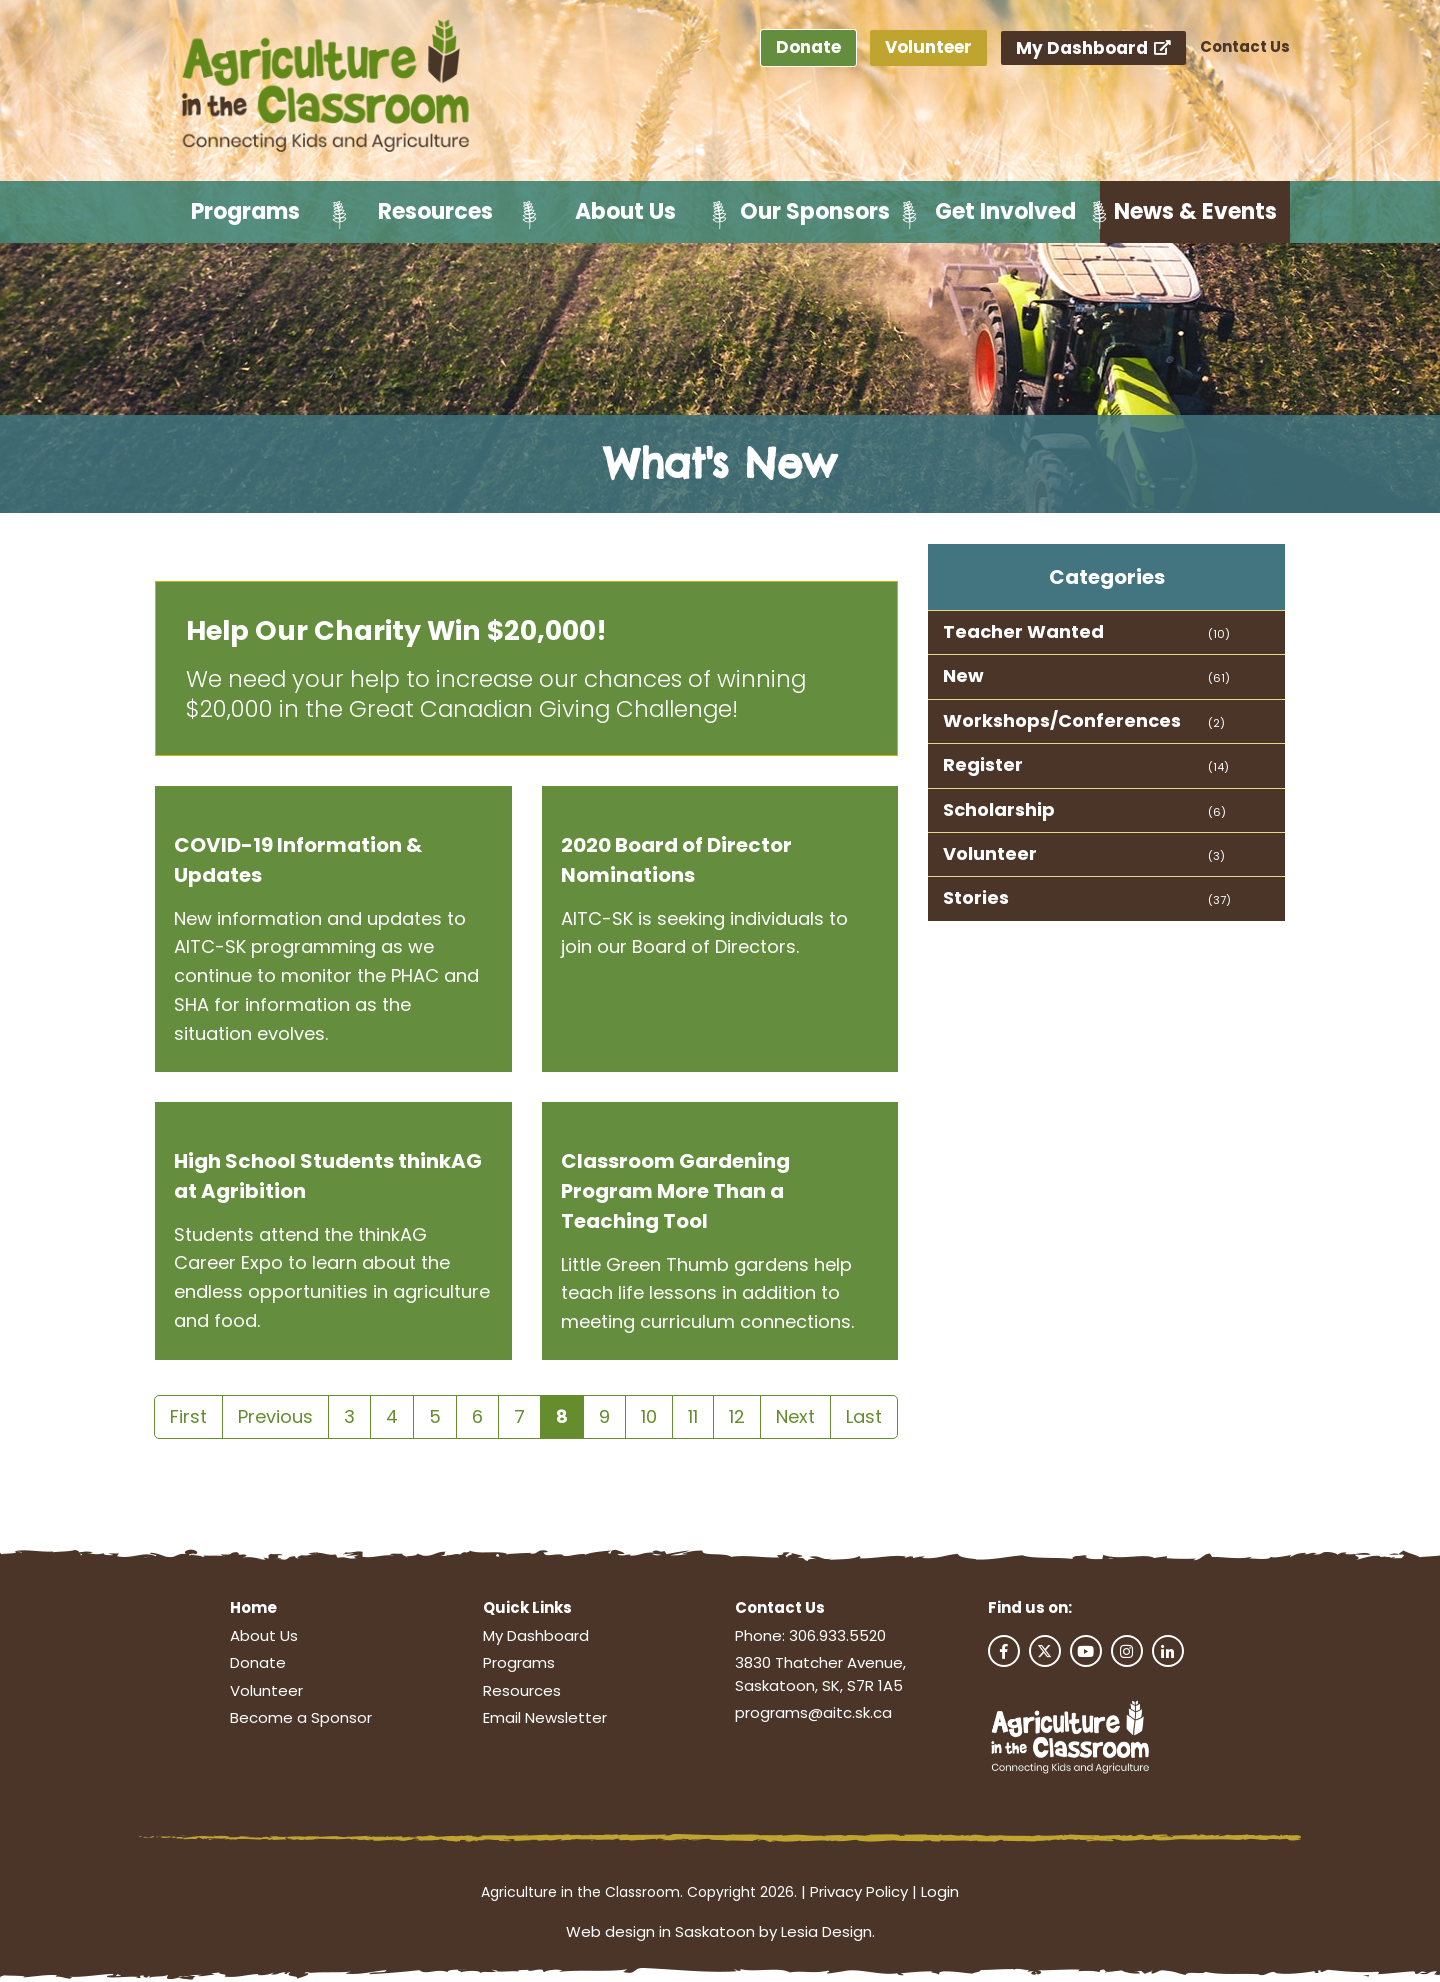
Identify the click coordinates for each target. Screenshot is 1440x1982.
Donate (808, 47)
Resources (435, 211)
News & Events (1195, 211)
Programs (245, 211)
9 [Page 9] (604, 1416)
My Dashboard (1094, 48)
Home (253, 1607)
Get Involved (1005, 211)
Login (940, 1891)
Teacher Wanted (1023, 631)
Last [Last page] (864, 1416)
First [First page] (188, 1416)
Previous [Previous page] (275, 1416)
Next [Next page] (795, 1416)
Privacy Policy (859, 1891)
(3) (1216, 856)
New (963, 675)
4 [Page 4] (392, 1416)
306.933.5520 (837, 1635)
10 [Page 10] (649, 1416)
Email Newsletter (545, 1717)
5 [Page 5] (435, 1416)
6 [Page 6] (477, 1416)
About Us (625, 211)
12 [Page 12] (737, 1416)
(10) (1219, 634)
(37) (1219, 900)
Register (983, 764)
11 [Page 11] (693, 1416)
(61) (1219, 678)
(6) (1217, 812)
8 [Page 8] (562, 1416)
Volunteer (928, 47)
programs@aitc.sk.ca (813, 1712)
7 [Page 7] (519, 1416)
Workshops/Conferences (1062, 720)
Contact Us (1245, 46)
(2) (1216, 723)
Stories (976, 897)
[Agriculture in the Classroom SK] (330, 87)
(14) (1218, 767)
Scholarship (999, 809)
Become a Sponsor (301, 1717)
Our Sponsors (815, 211)
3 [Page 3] (349, 1416)
